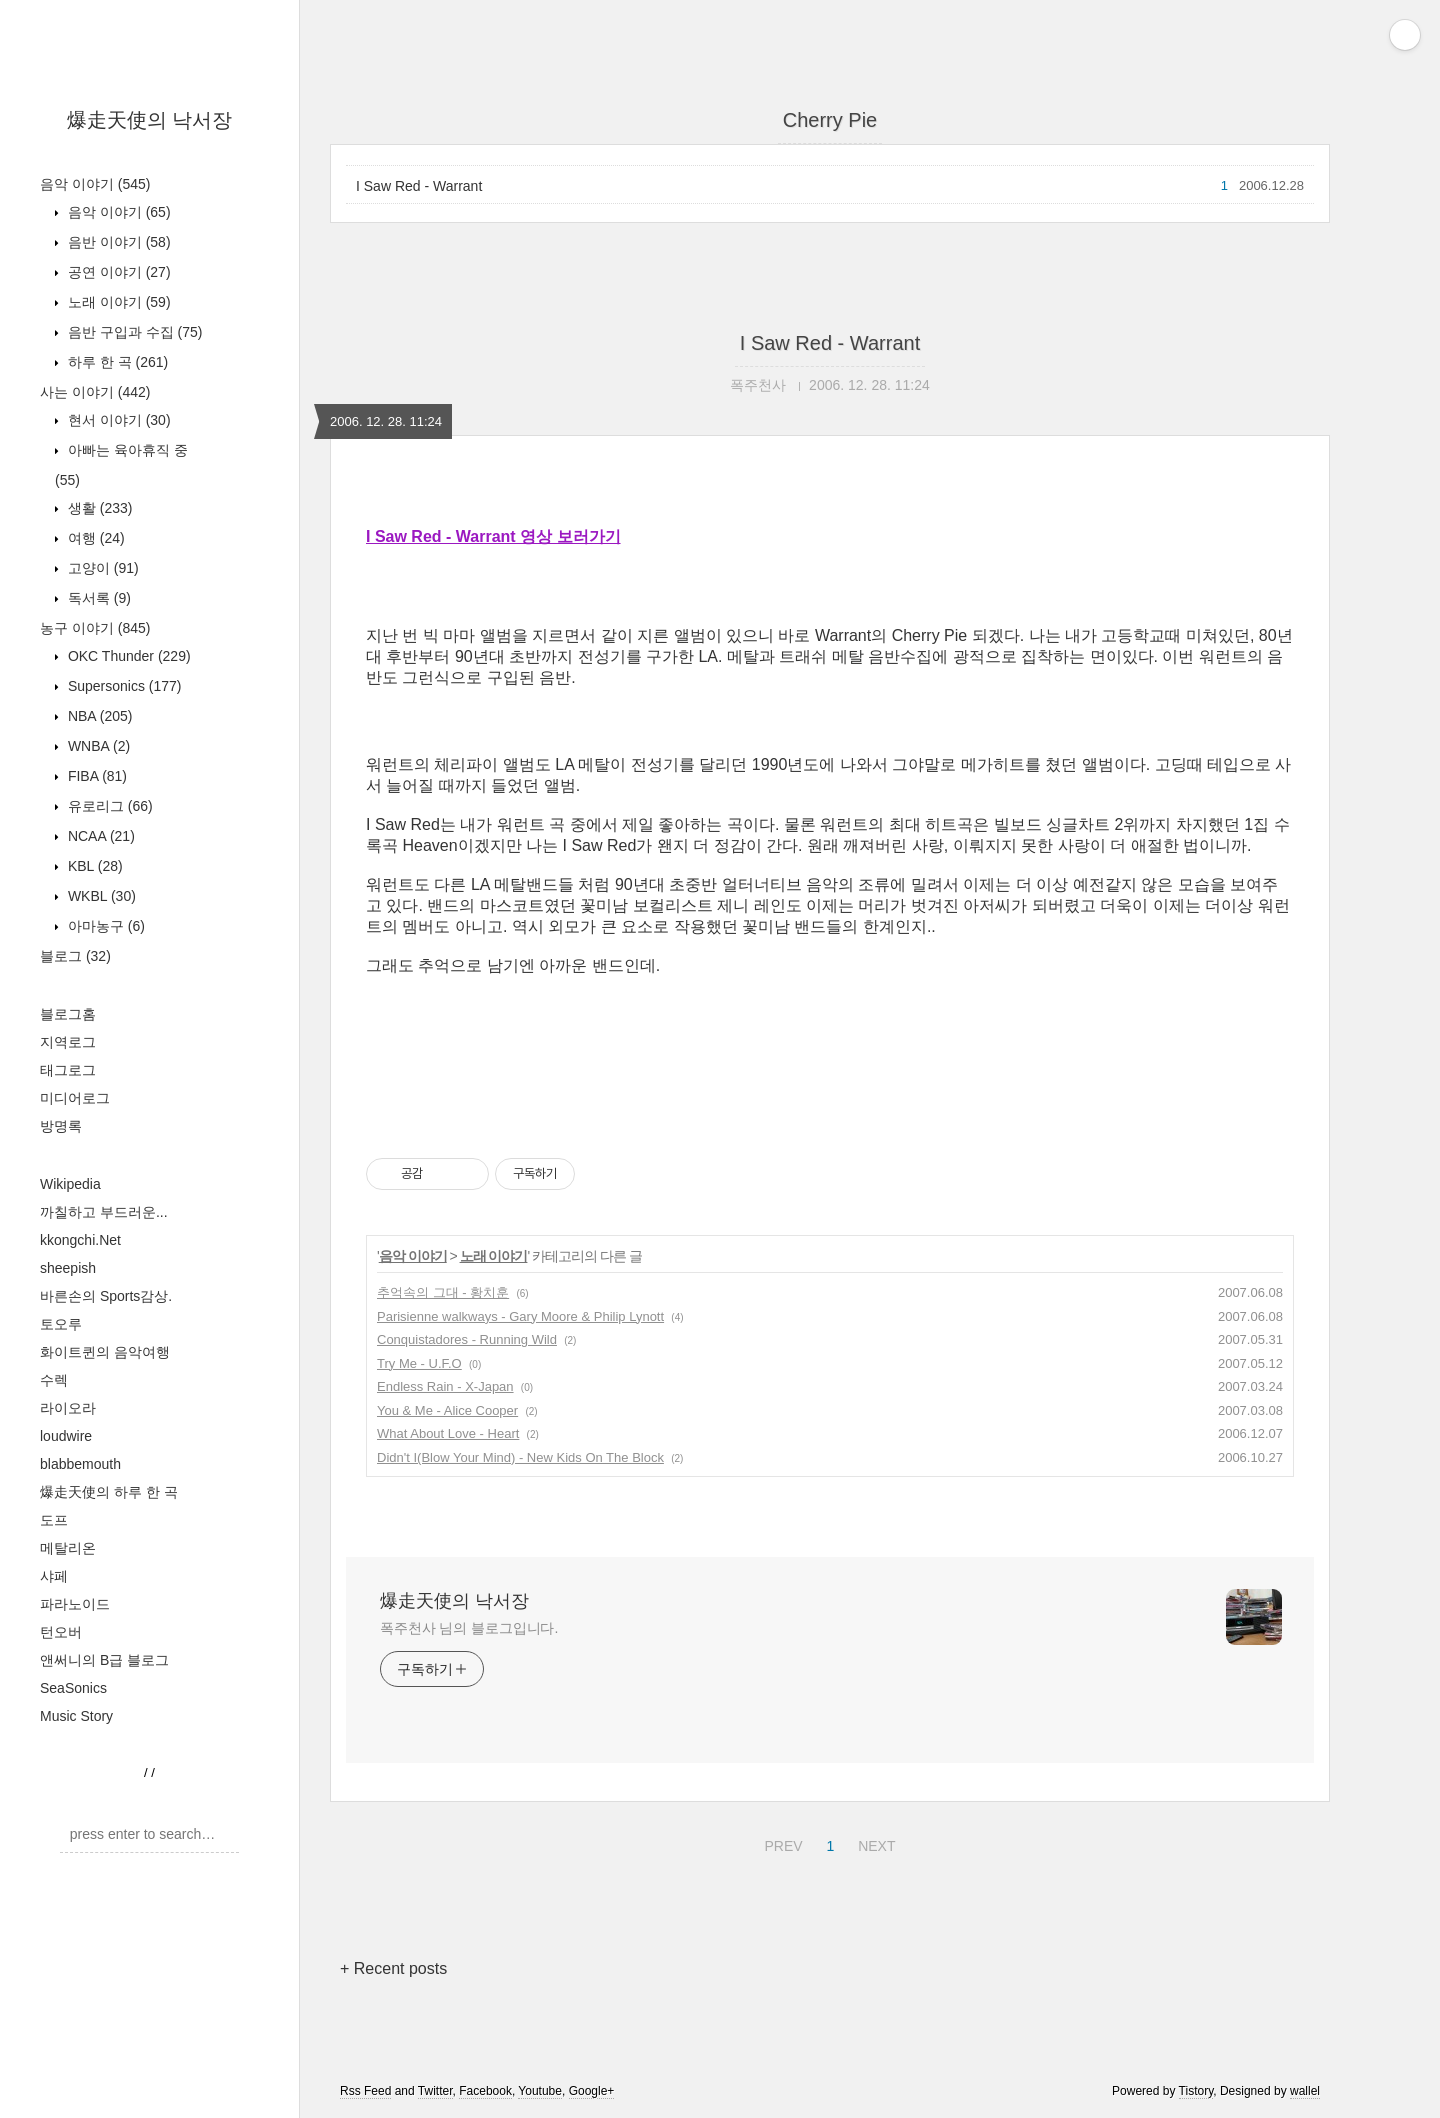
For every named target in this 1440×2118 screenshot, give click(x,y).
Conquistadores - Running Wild (467, 1339)
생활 (98, 508)
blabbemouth (80, 1464)
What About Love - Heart (448, 1433)
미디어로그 (75, 1098)
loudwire (66, 1436)
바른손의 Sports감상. (106, 1296)
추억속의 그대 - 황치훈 (443, 1292)
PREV (780, 1843)
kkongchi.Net (80, 1240)
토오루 (61, 1324)
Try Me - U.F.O (419, 1363)
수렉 (54, 1380)
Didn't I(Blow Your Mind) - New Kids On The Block (520, 1457)
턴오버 (61, 1632)
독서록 (97, 598)
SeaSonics (73, 1688)
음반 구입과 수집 (133, 332)
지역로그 (68, 1042)
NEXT (874, 1843)
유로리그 (108, 806)
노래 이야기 (117, 302)
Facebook (485, 2091)
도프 (54, 1520)
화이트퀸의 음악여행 (105, 1352)
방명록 (61, 1126)
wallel (1305, 2091)
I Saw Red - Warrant (419, 186)
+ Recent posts (393, 1968)
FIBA (95, 776)
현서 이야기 (117, 420)
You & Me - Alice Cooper (447, 1410)
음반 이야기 (117, 242)
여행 (94, 538)
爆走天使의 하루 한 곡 (109, 1492)
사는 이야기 (95, 392)
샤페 (54, 1576)
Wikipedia (70, 1184)
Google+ (592, 2091)
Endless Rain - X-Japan (445, 1386)
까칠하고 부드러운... (104, 1212)
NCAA (99, 836)
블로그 (75, 956)
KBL (93, 866)
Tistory (1196, 2091)
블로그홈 (68, 1014)
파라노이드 (75, 1604)
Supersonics (123, 686)
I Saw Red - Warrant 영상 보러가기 (493, 536)
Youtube (540, 2091)
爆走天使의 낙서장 (150, 120)
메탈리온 (68, 1548)
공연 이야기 (117, 272)
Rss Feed (365, 2091)
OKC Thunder (127, 656)
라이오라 (68, 1408)
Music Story (76, 1716)
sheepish (68, 1268)
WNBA (97, 746)
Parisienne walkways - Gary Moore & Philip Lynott (520, 1316)
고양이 (101, 568)
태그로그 (68, 1070)
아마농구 (104, 926)
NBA (98, 716)
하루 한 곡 (116, 362)
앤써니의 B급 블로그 (104, 1660)
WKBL (100, 896)
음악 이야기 (95, 184)
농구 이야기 (95, 628)
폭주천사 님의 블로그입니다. (469, 1628)
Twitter (435, 2091)
